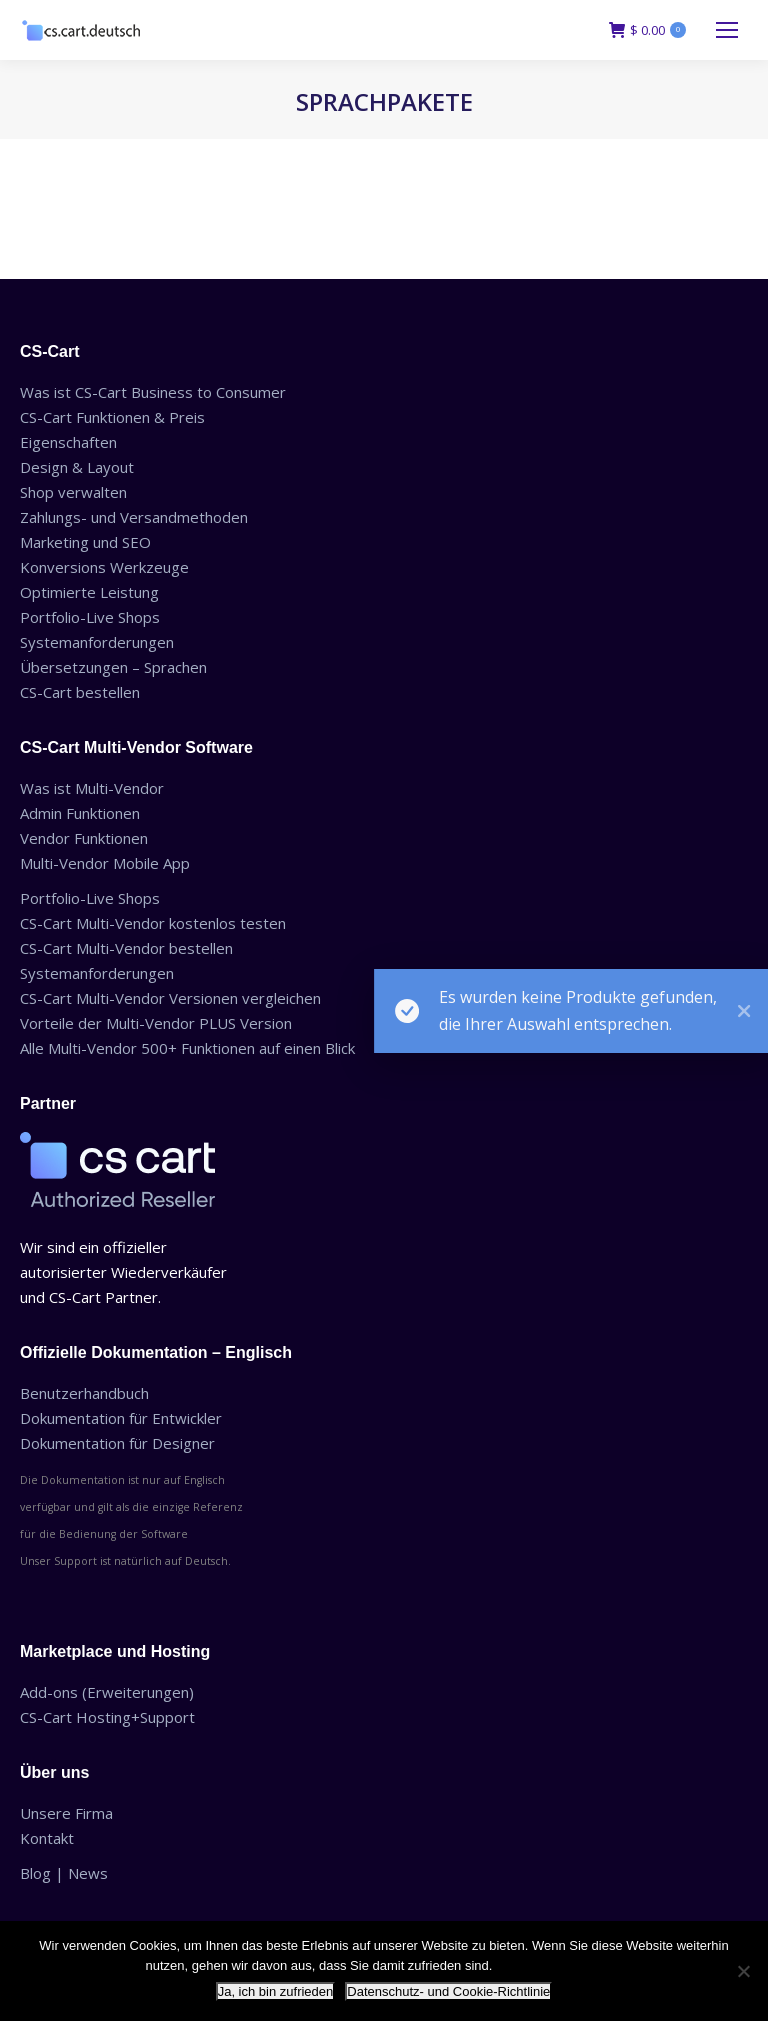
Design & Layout (77, 467)
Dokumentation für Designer (117, 1443)
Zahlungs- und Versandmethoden (134, 517)
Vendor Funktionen (84, 838)
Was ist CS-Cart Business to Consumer (153, 392)
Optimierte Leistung (89, 592)
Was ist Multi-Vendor (92, 788)
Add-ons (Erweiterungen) (107, 1692)
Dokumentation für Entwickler (121, 1418)
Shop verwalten (73, 492)
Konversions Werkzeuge (104, 567)
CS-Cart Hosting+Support (107, 1717)
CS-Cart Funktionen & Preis (112, 417)
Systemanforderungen (97, 642)
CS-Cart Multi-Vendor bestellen (126, 948)
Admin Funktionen (80, 813)
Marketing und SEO (85, 542)
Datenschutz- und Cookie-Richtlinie (448, 1991)
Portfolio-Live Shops (90, 617)
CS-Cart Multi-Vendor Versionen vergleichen (170, 998)
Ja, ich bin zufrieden (276, 1991)
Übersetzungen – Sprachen (113, 667)
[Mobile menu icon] (727, 30)
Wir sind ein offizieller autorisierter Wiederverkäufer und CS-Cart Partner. (123, 1272)
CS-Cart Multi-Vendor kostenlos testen (153, 923)
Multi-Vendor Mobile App (105, 863)
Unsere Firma (66, 1813)
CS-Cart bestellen (80, 692)
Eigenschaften (68, 442)
